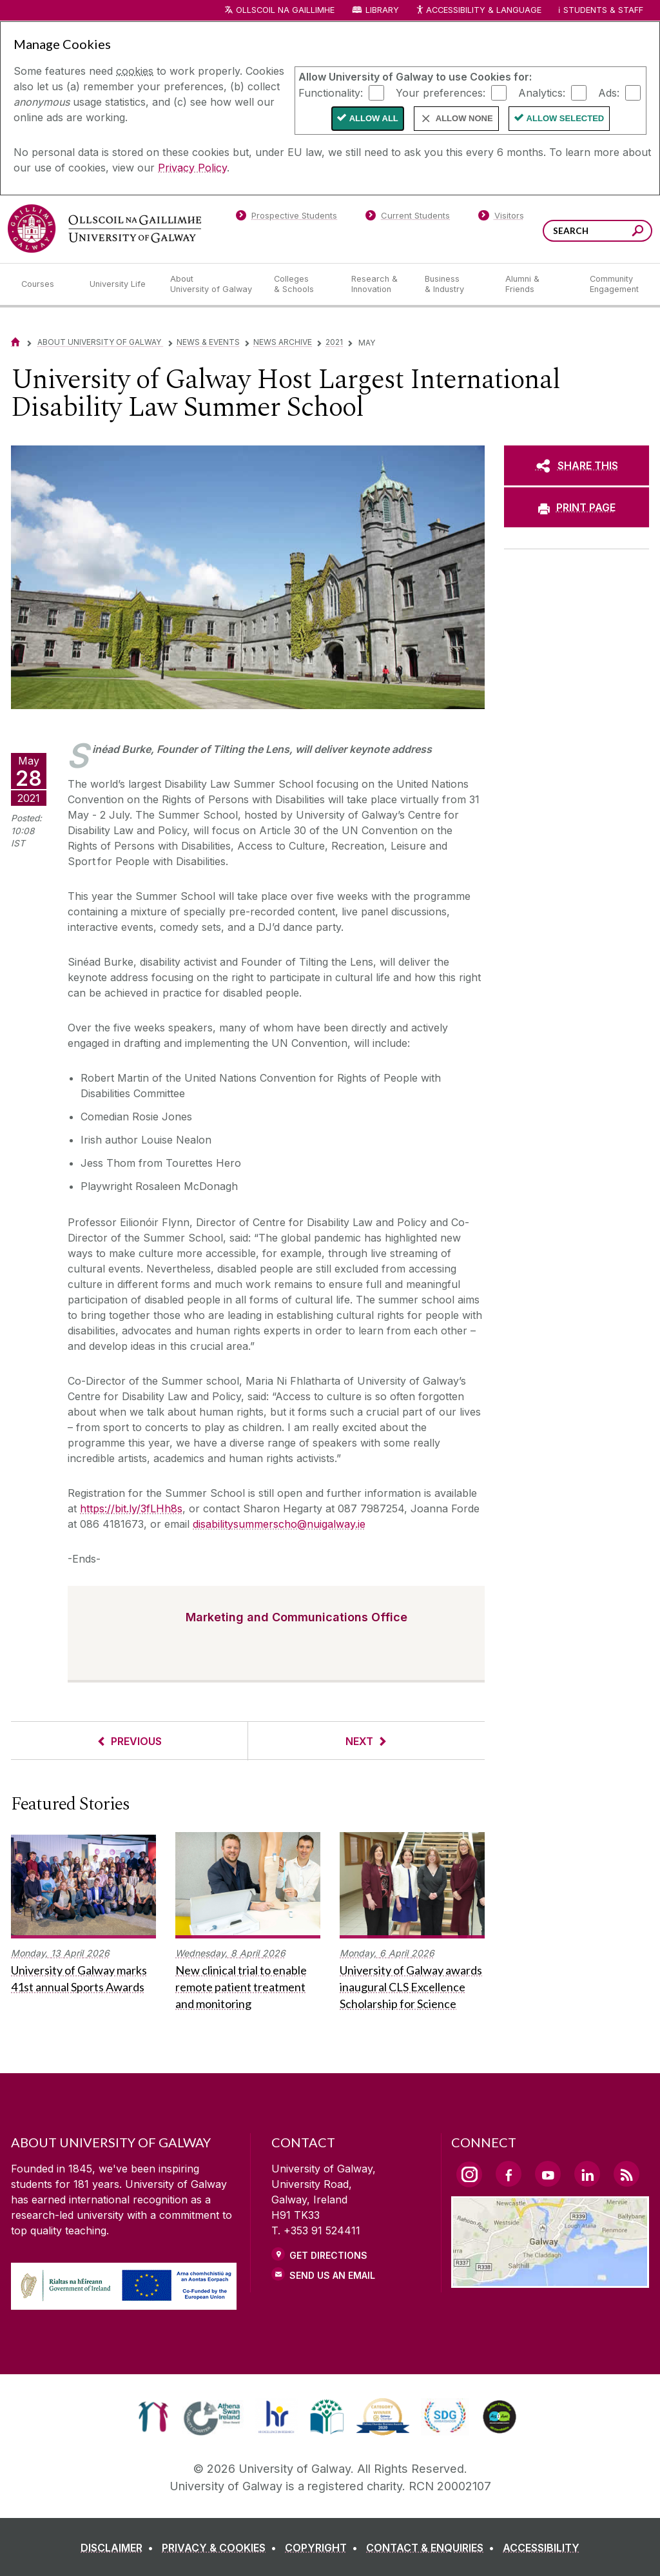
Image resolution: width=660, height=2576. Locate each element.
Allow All (373, 118)
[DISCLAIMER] (120, 2547)
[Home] (15, 342)
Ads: (608, 92)
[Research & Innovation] (377, 284)
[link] (153, 2416)
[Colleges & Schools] (302, 284)
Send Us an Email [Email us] (332, 2275)
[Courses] (45, 284)
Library (382, 10)
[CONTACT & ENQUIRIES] (433, 2547)
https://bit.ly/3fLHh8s (131, 1508)
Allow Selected (566, 118)
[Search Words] (597, 231)
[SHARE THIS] (576, 465)
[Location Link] (550, 2280)
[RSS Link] (626, 2174)
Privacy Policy (192, 167)
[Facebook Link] (508, 2174)
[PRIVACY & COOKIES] (222, 2547)
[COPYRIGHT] (324, 2547)
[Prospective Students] (286, 218)
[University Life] (119, 284)
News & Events (208, 342)
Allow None (464, 118)
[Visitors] (501, 218)
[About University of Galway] (212, 284)
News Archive (282, 342)
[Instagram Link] (469, 2174)
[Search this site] (638, 232)
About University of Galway (100, 342)
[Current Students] (408, 218)
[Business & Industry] (454, 284)
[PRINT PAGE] (576, 507)
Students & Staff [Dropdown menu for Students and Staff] (603, 10)
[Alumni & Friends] (537, 284)
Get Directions (328, 2255)
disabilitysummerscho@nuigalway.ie (279, 1523)
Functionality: (330, 92)
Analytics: (541, 92)
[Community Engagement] (614, 284)
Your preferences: (440, 92)
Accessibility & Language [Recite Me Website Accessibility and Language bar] (478, 10)
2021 (334, 342)
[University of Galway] (104, 228)
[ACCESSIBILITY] (541, 2547)
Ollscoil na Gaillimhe (285, 10)
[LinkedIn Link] (587, 2174)
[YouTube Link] (548, 2174)
